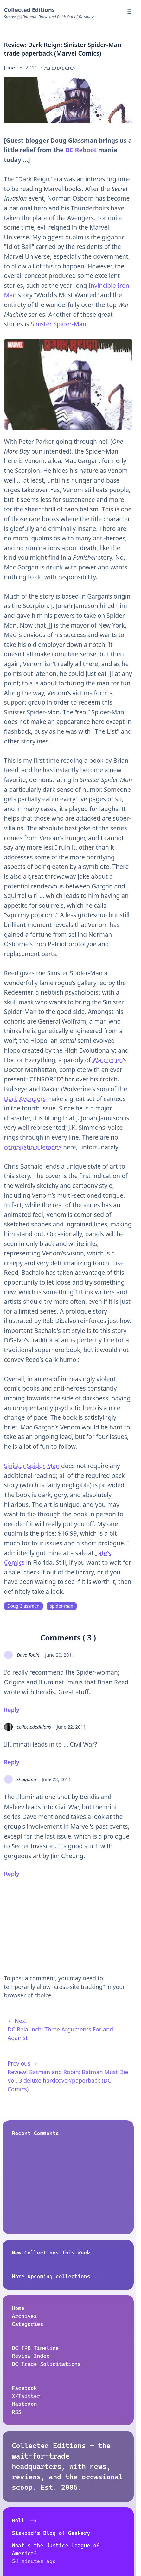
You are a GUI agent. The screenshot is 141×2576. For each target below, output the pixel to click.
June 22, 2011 (71, 1727)
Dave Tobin (28, 1655)
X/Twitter (26, 2396)
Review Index (31, 2356)
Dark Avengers (25, 1099)
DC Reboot (81, 150)
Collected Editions (29, 10)
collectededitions (34, 1727)
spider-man (62, 1606)
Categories (27, 2324)
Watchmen (107, 1060)
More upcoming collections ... (57, 2276)
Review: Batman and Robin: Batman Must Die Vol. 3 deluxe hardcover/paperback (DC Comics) (68, 2080)
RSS (17, 2412)
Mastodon (24, 2404)
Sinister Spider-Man (58, 324)
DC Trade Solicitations (46, 2364)
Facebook (24, 2388)
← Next (17, 2021)
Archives (24, 2316)
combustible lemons (33, 1147)
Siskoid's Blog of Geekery (51, 2533)
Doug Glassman (23, 1606)
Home (18, 2308)
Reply (11, 1709)
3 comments (60, 67)
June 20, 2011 (59, 1655)
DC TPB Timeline (35, 2348)
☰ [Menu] (129, 11)
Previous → (23, 2063)
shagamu (26, 1779)
